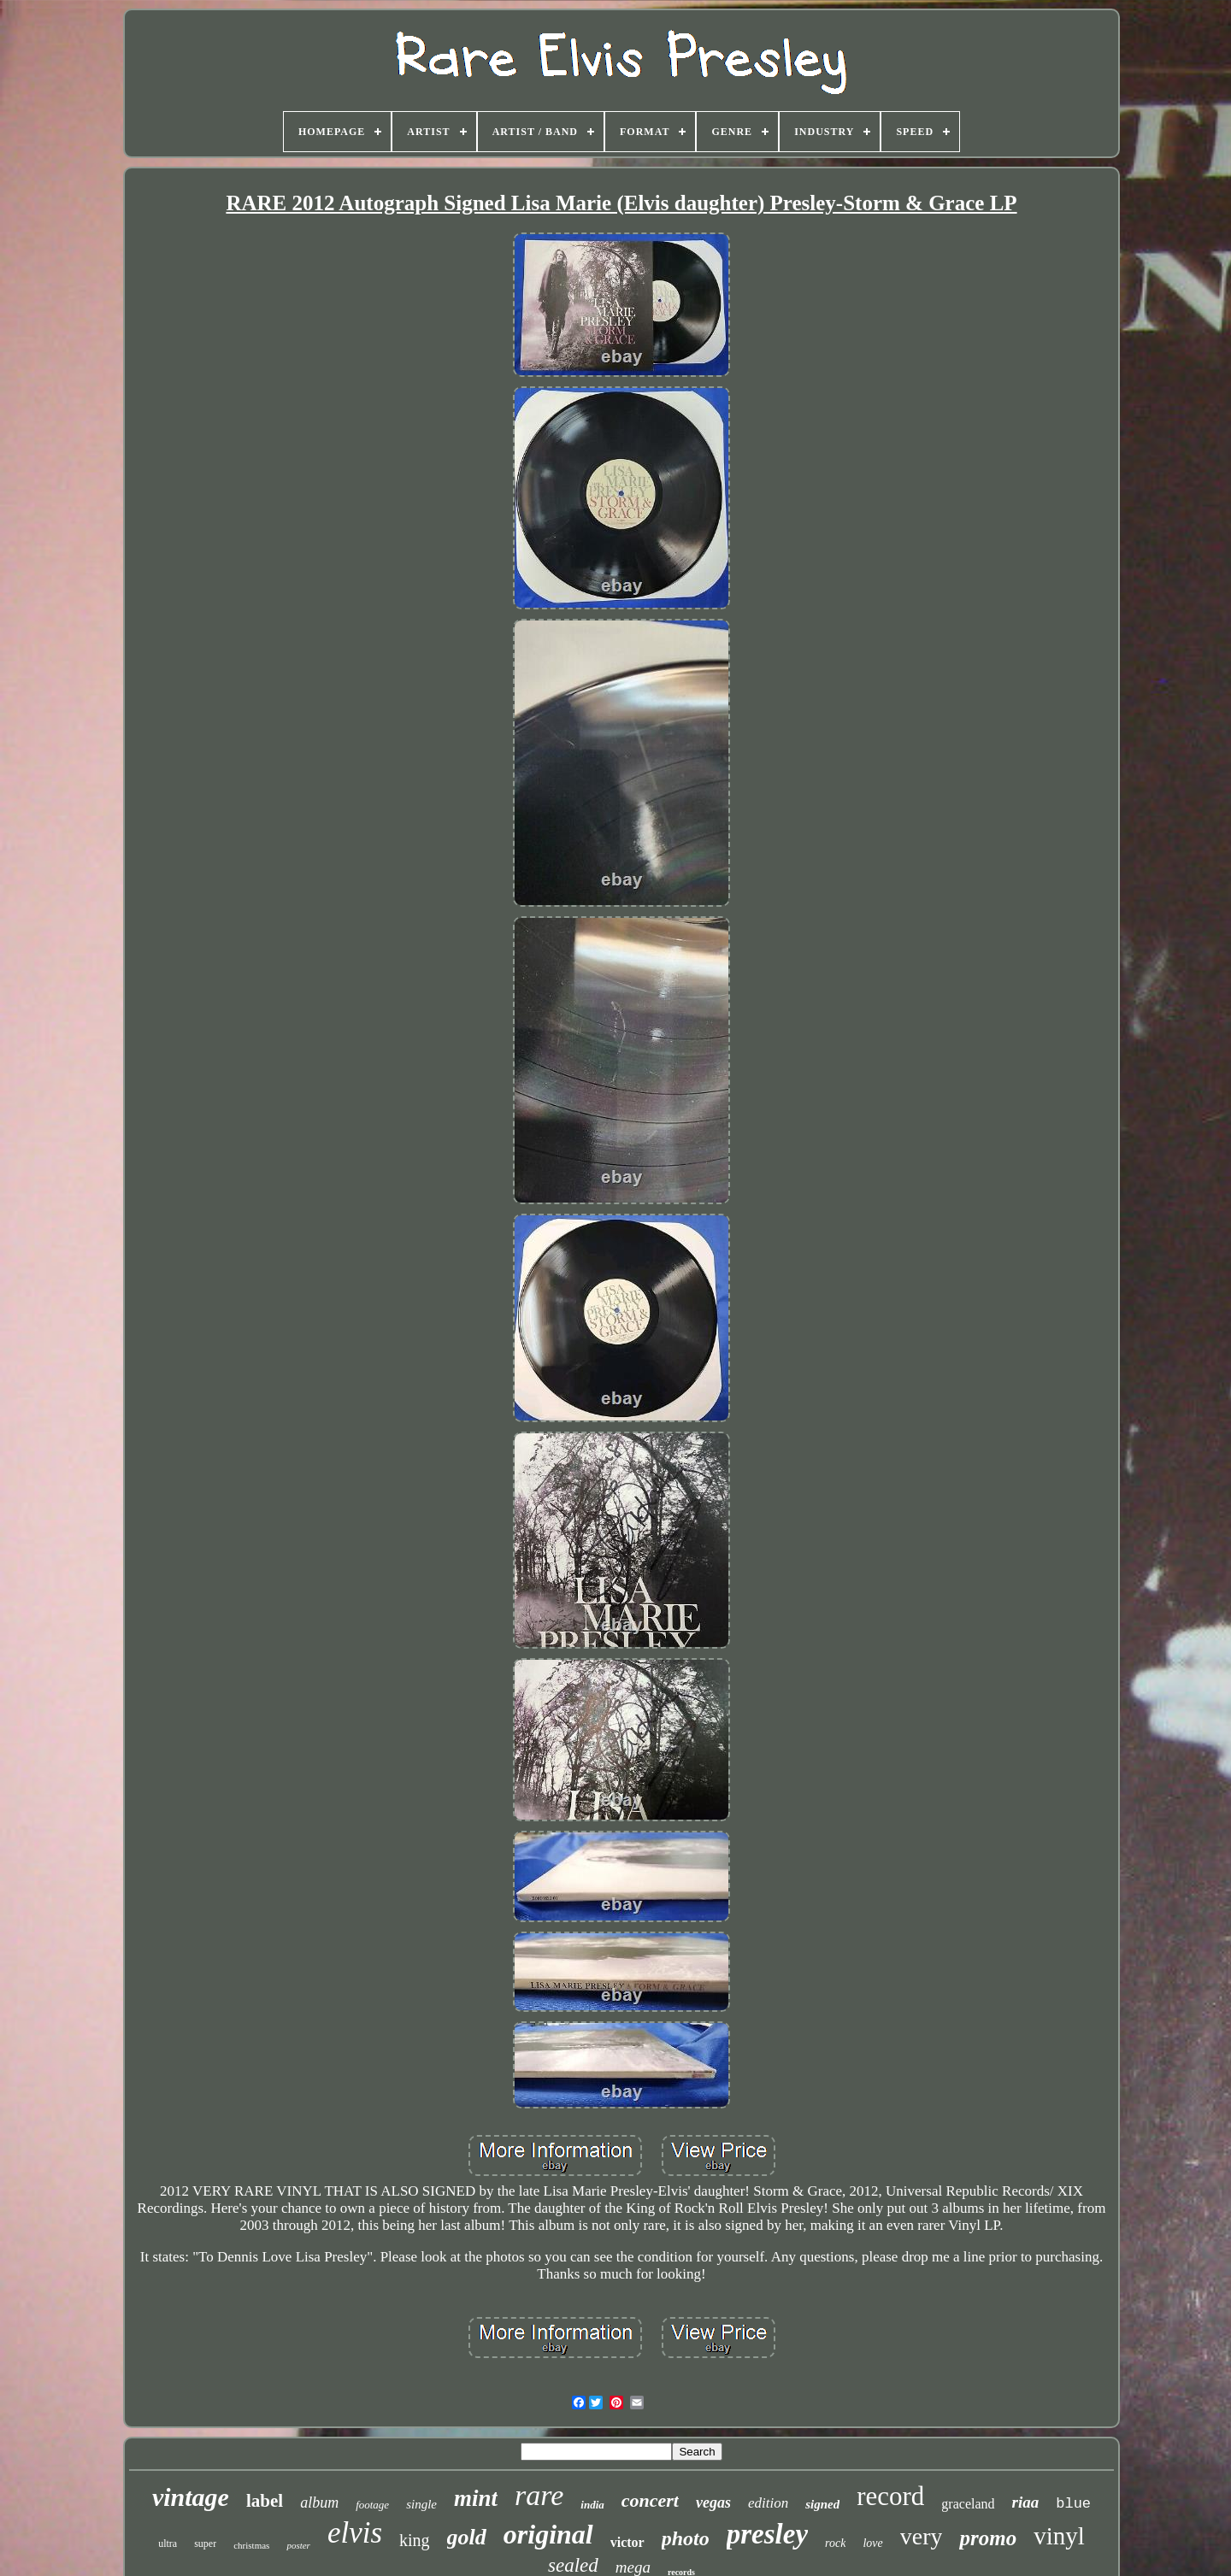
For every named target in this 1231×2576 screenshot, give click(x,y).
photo (686, 2538)
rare (539, 2495)
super (205, 2544)
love (872, 2543)
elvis (354, 2533)
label (264, 2501)
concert (650, 2500)
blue (1073, 2504)
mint (476, 2498)
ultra (167, 2544)
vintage (190, 2497)
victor (627, 2542)
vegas (713, 2502)
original (548, 2534)
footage (372, 2504)
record (890, 2496)
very (921, 2536)
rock (835, 2543)
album (319, 2502)
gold (466, 2537)
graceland (967, 2504)
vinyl (1059, 2536)
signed (822, 2504)
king (414, 2540)
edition (768, 2503)
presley (767, 2534)
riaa (1026, 2502)
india (592, 2504)
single (421, 2504)
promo (987, 2538)
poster (298, 2545)
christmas (251, 2545)
